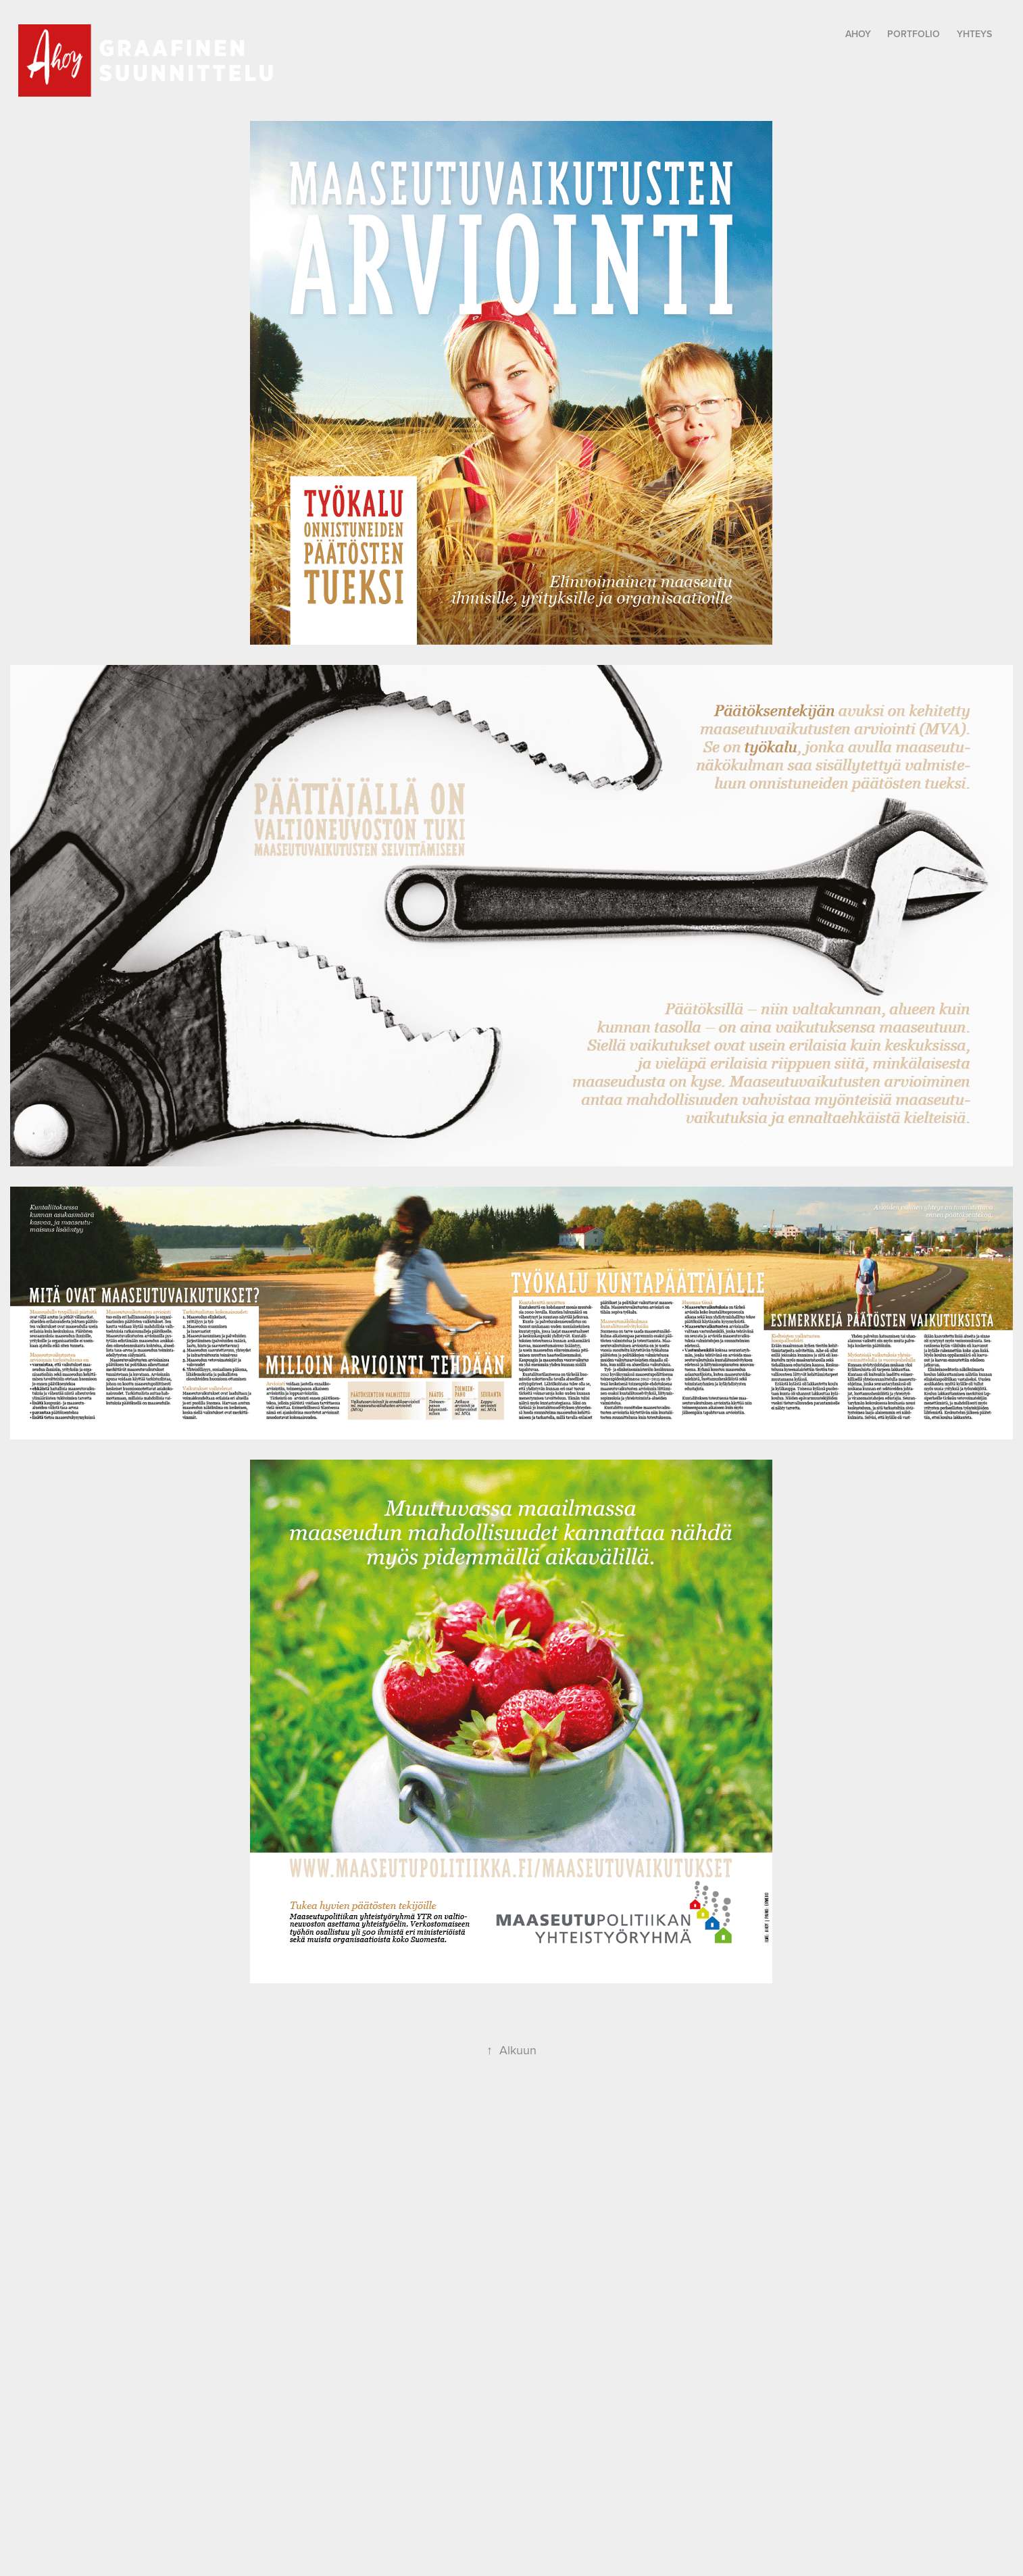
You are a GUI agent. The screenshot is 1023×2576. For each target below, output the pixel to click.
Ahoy (858, 34)
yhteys (974, 34)
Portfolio (913, 34)
